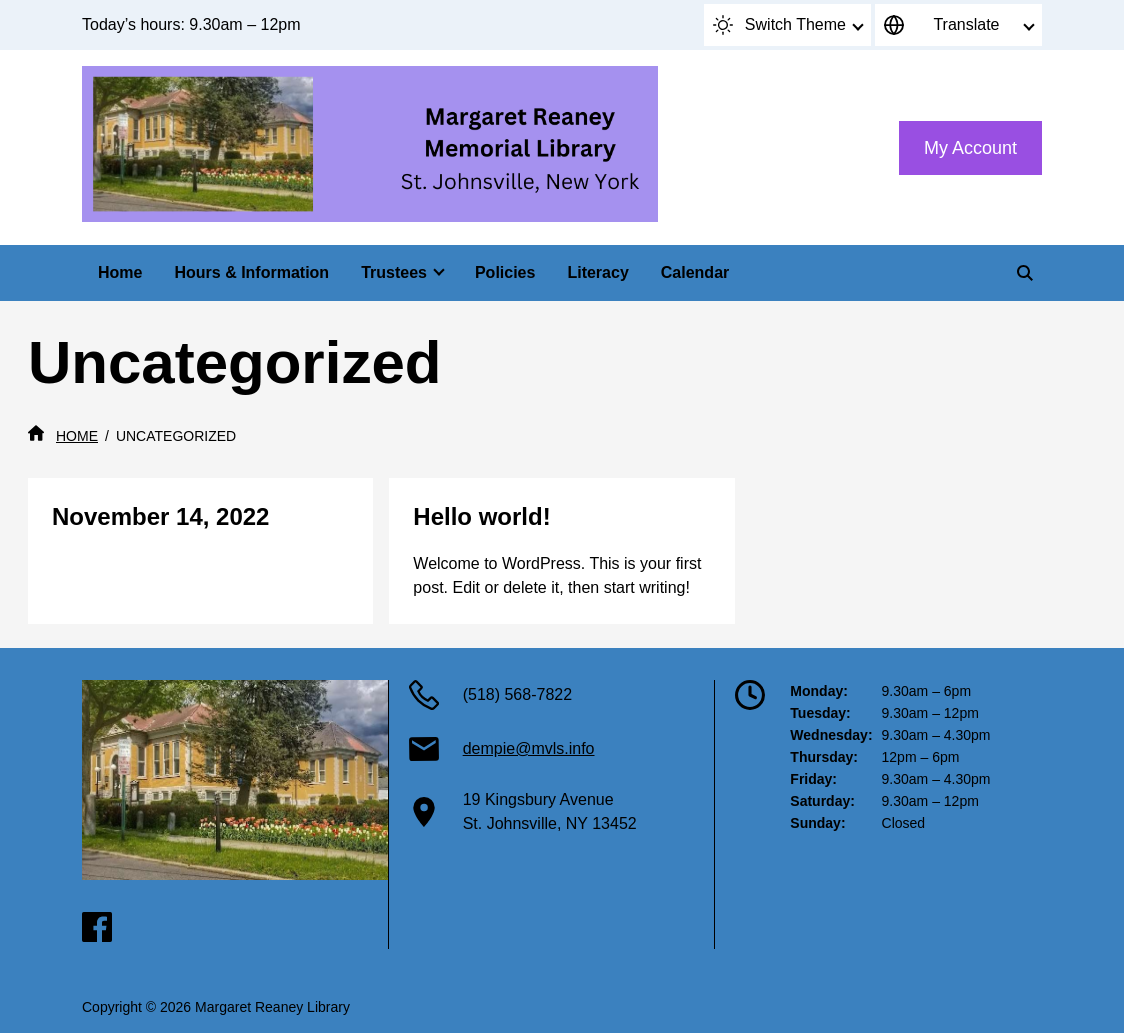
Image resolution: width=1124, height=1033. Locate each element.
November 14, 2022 (160, 516)
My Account (970, 148)
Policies (505, 272)
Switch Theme (779, 25)
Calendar (695, 272)
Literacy (597, 272)
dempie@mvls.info (529, 748)
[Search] (1025, 273)
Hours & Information (251, 272)
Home (120, 272)
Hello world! (481, 516)
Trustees (394, 272)
